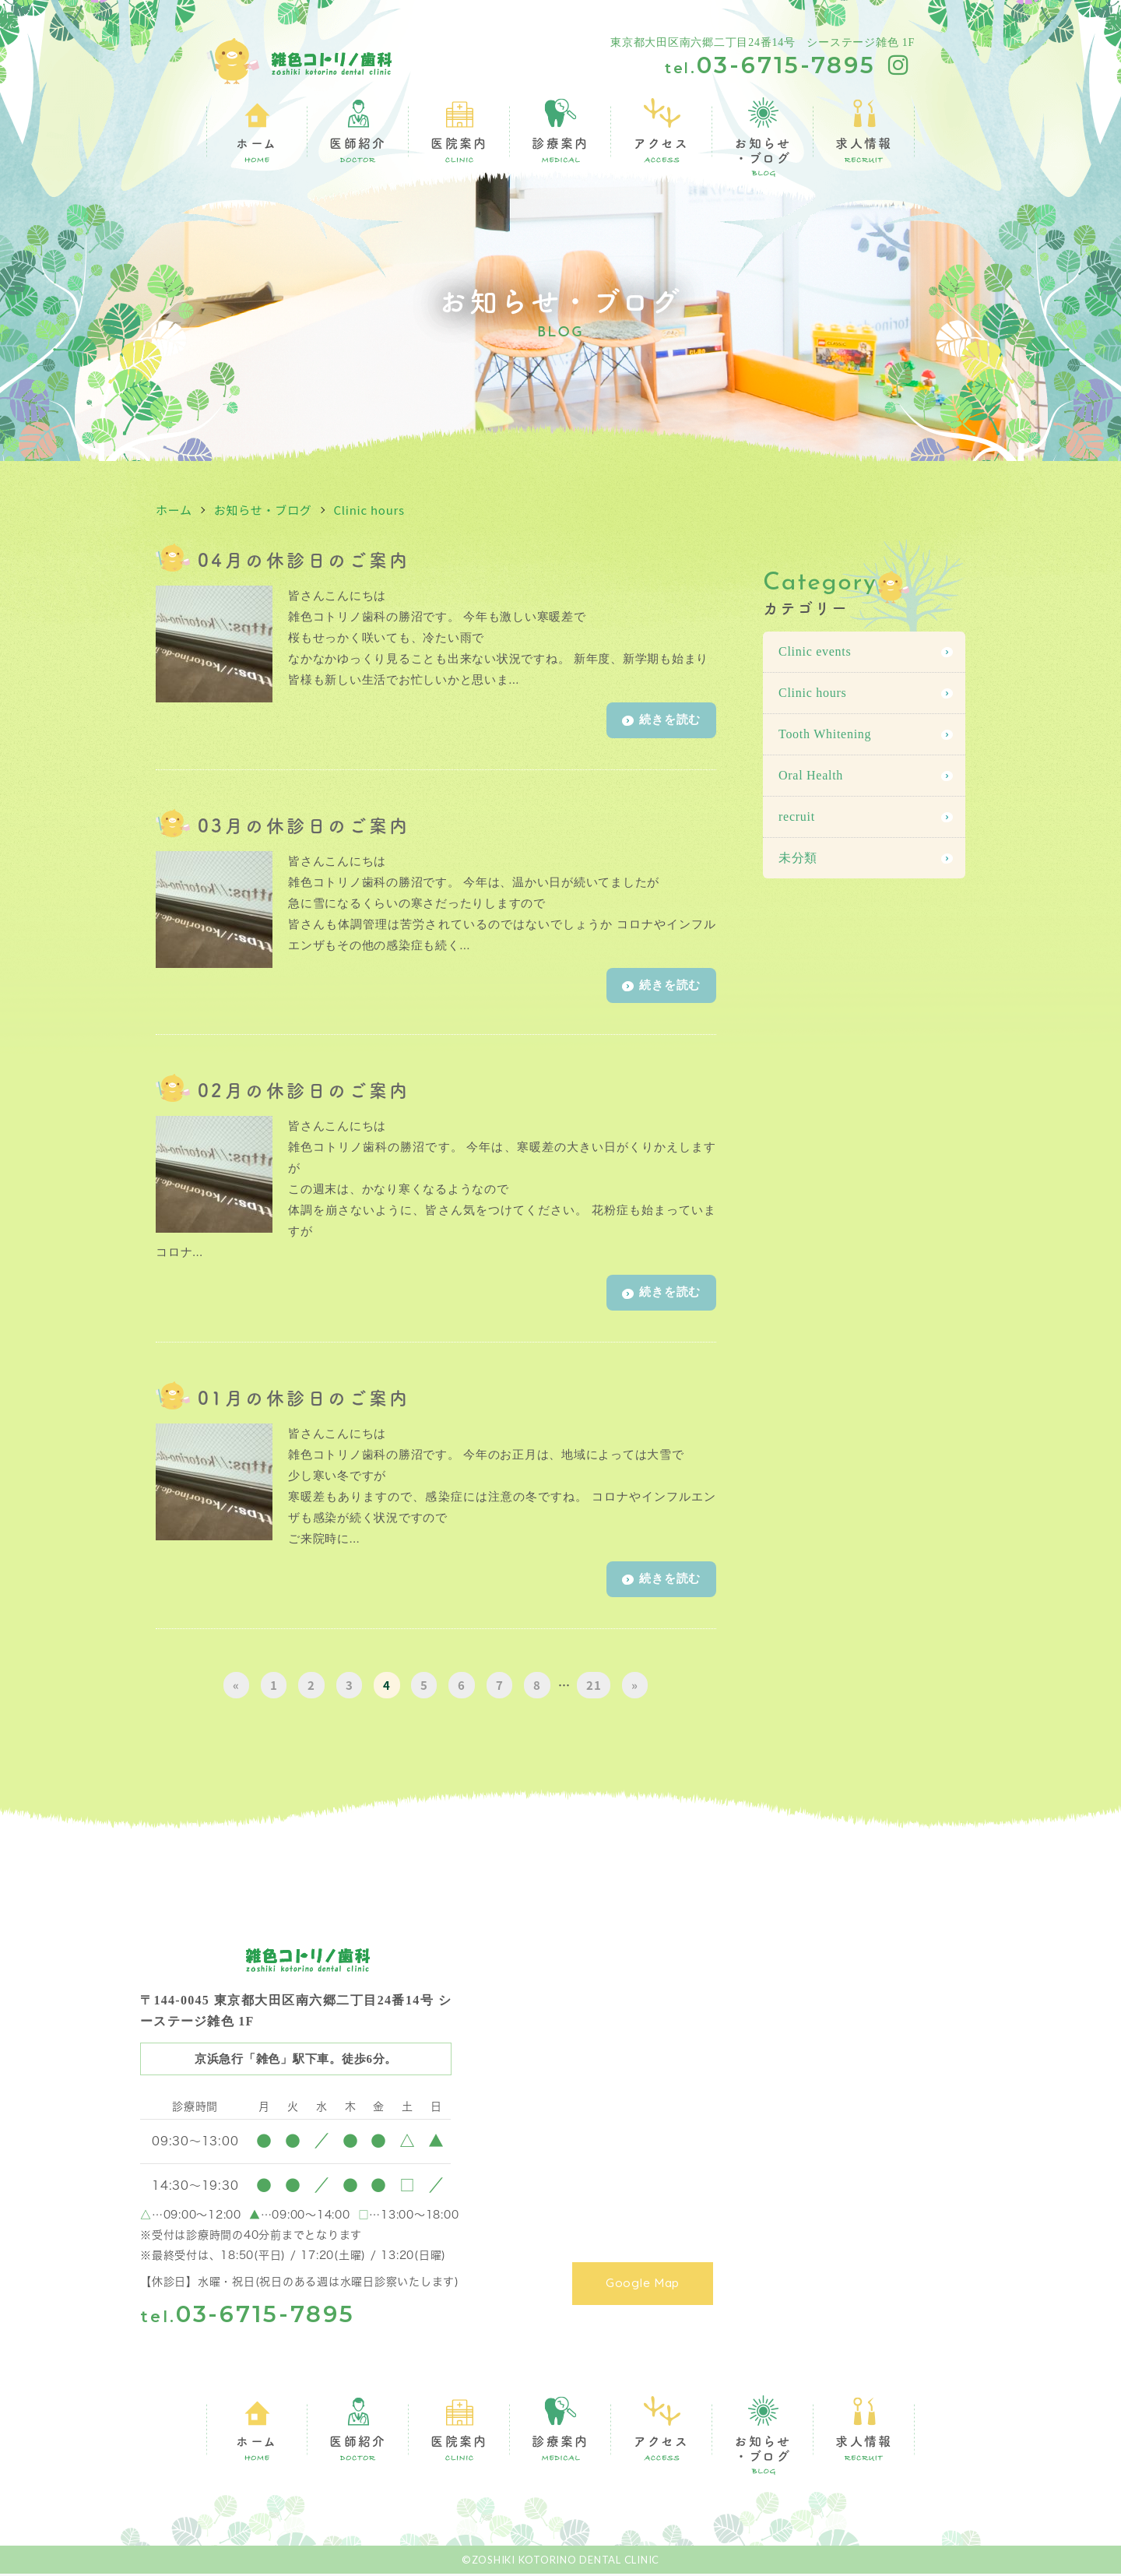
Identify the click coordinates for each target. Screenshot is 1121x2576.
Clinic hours (369, 509)
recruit (796, 816)
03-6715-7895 (770, 65)
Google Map (653, 2281)
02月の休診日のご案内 (304, 1091)
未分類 (797, 857)
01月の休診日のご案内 (304, 1398)
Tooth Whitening (825, 734)
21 (594, 1686)
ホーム (174, 509)
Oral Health (810, 775)
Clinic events (815, 651)
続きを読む (661, 720)
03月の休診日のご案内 (304, 824)
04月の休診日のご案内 (304, 559)
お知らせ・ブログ (263, 509)
